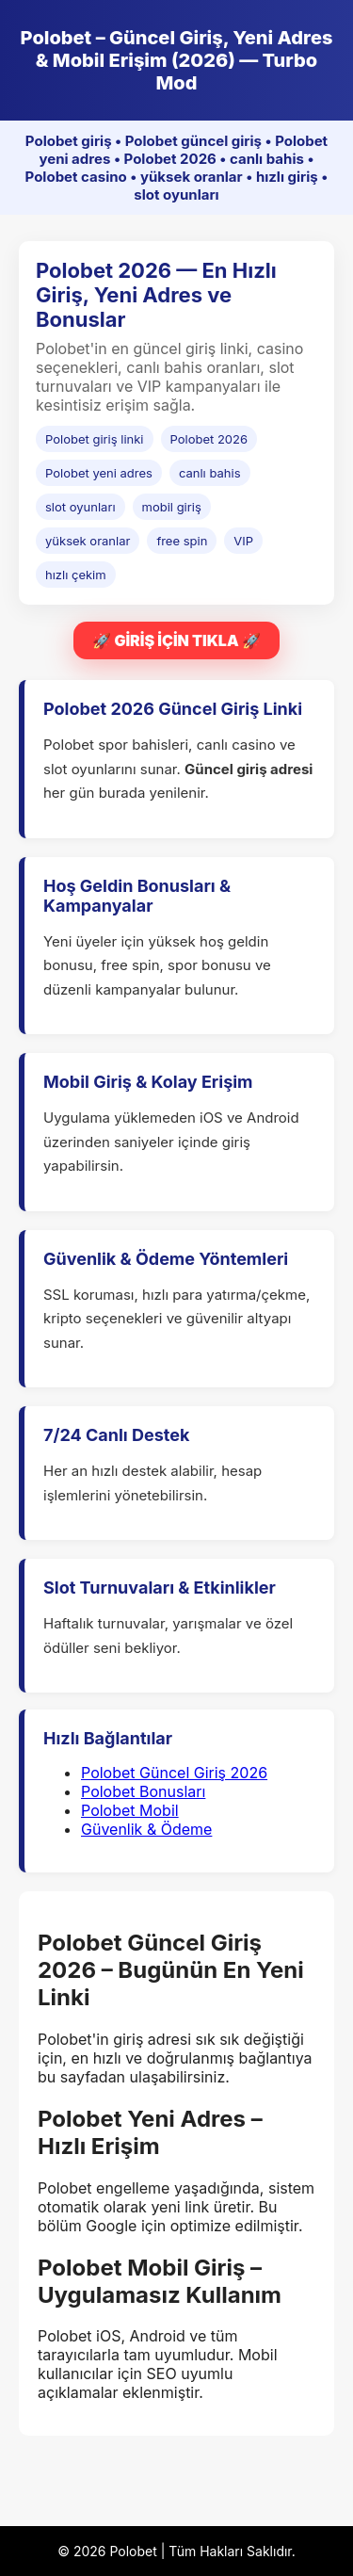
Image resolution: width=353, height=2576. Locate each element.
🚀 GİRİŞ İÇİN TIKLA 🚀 (176, 640)
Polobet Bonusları (143, 1791)
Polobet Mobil (130, 1810)
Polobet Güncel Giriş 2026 (174, 1772)
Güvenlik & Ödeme (146, 1829)
